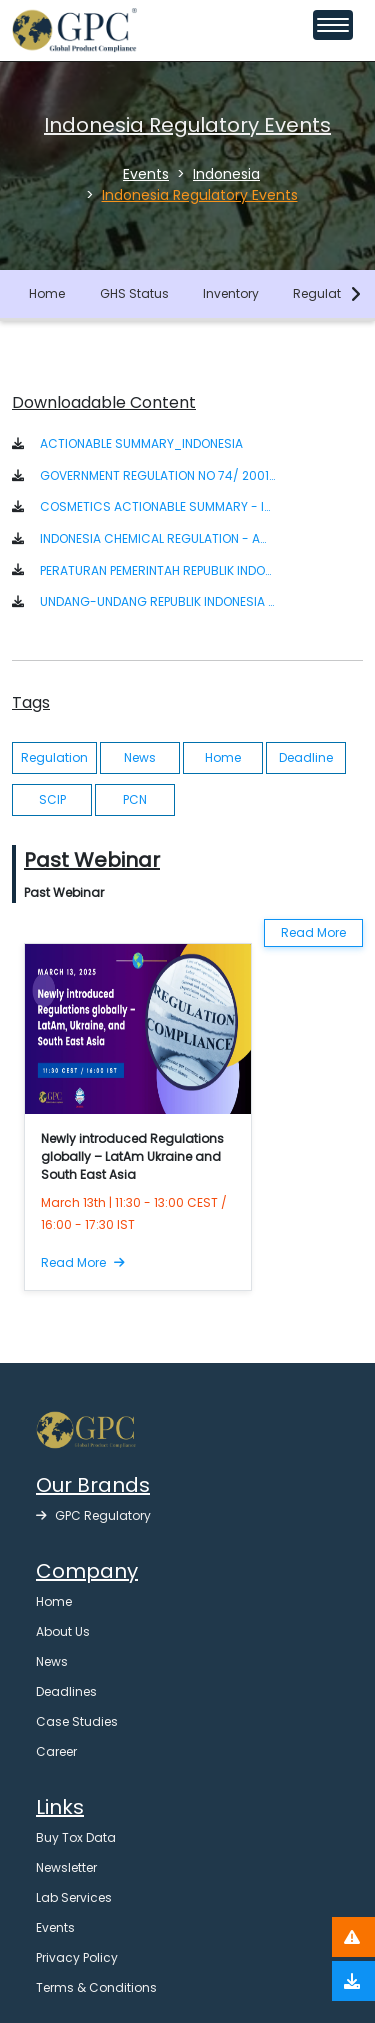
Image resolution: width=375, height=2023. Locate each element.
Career (56, 1751)
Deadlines (66, 1691)
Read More (313, 932)
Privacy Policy (77, 1957)
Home (47, 293)
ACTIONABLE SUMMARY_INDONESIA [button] (141, 443)
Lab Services (74, 1897)
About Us (63, 1631)
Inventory (231, 293)
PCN (135, 799)
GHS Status (134, 293)
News (140, 757)
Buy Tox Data (76, 1837)
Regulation (326, 293)
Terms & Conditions (96, 1987)
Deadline (306, 757)
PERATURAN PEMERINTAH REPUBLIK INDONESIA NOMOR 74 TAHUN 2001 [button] (157, 570)
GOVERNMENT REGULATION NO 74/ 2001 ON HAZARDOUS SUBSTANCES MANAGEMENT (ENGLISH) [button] (157, 475)
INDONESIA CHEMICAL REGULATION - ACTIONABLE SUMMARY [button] (157, 538)
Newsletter (66, 1867)
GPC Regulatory (93, 1515)
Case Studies (77, 1721)
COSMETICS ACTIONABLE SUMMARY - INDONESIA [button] (157, 506)
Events (55, 1927)
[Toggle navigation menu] (333, 25)
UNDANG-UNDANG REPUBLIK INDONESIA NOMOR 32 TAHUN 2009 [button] (157, 601)
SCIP (52, 799)
